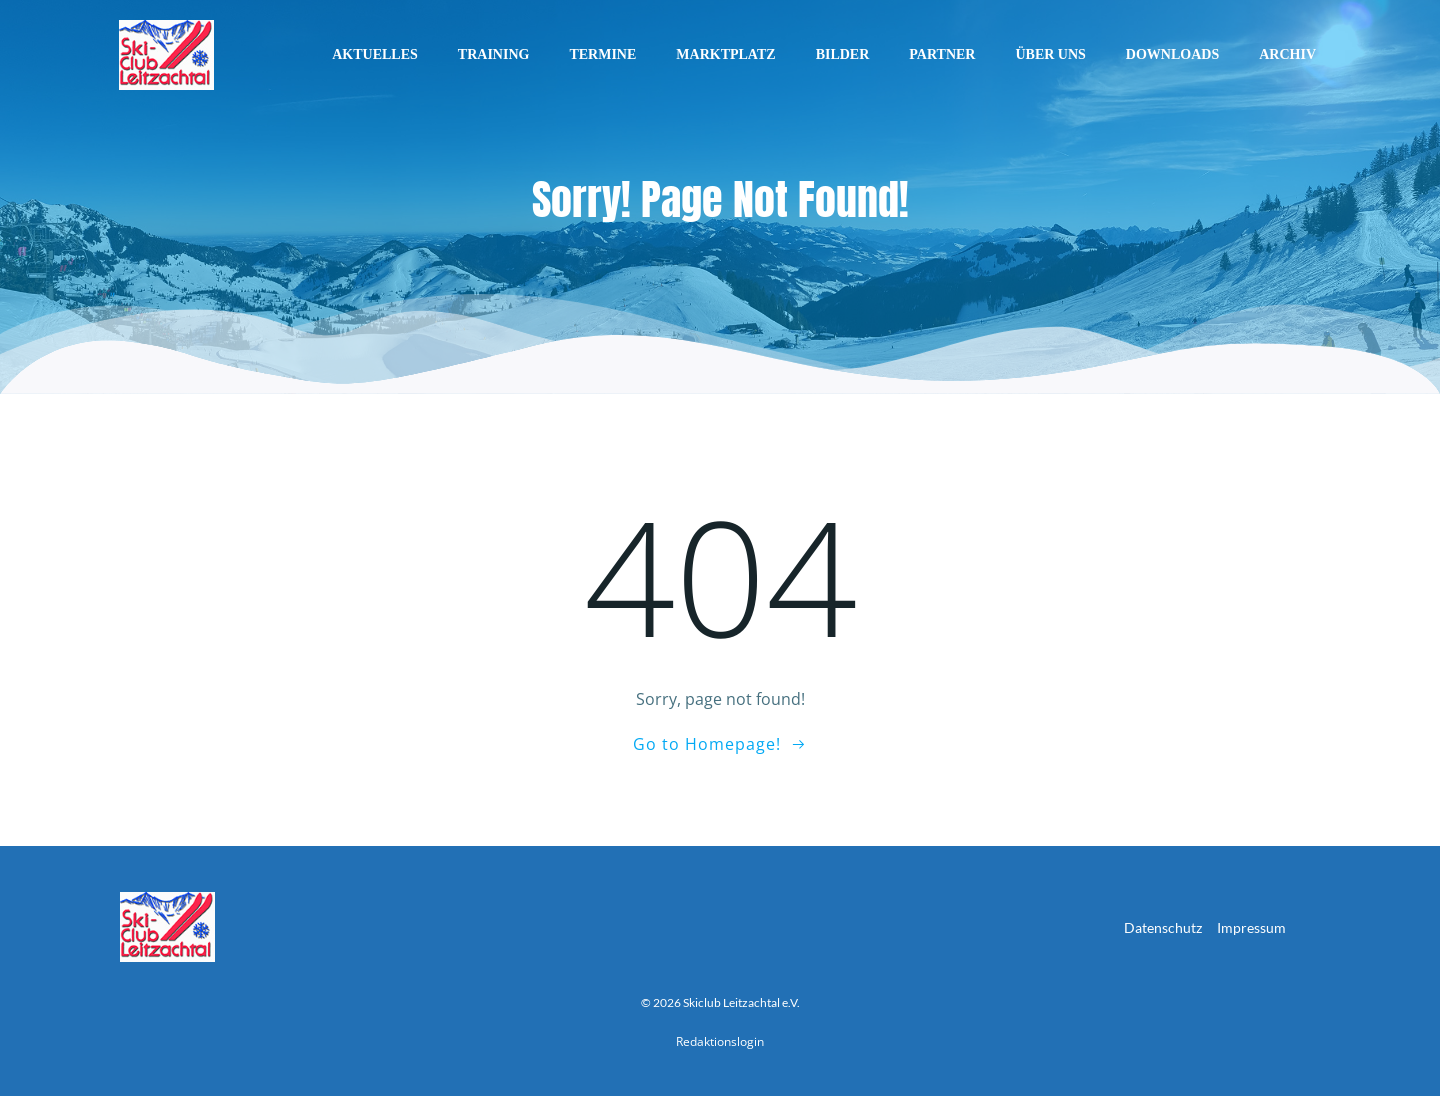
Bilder (843, 54)
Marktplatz (725, 54)
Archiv (1287, 54)
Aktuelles (375, 54)
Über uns (1050, 54)
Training (494, 54)
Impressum (1251, 927)
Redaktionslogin (720, 1041)
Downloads (1172, 54)
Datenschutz (1163, 927)
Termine (602, 54)
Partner (942, 54)
